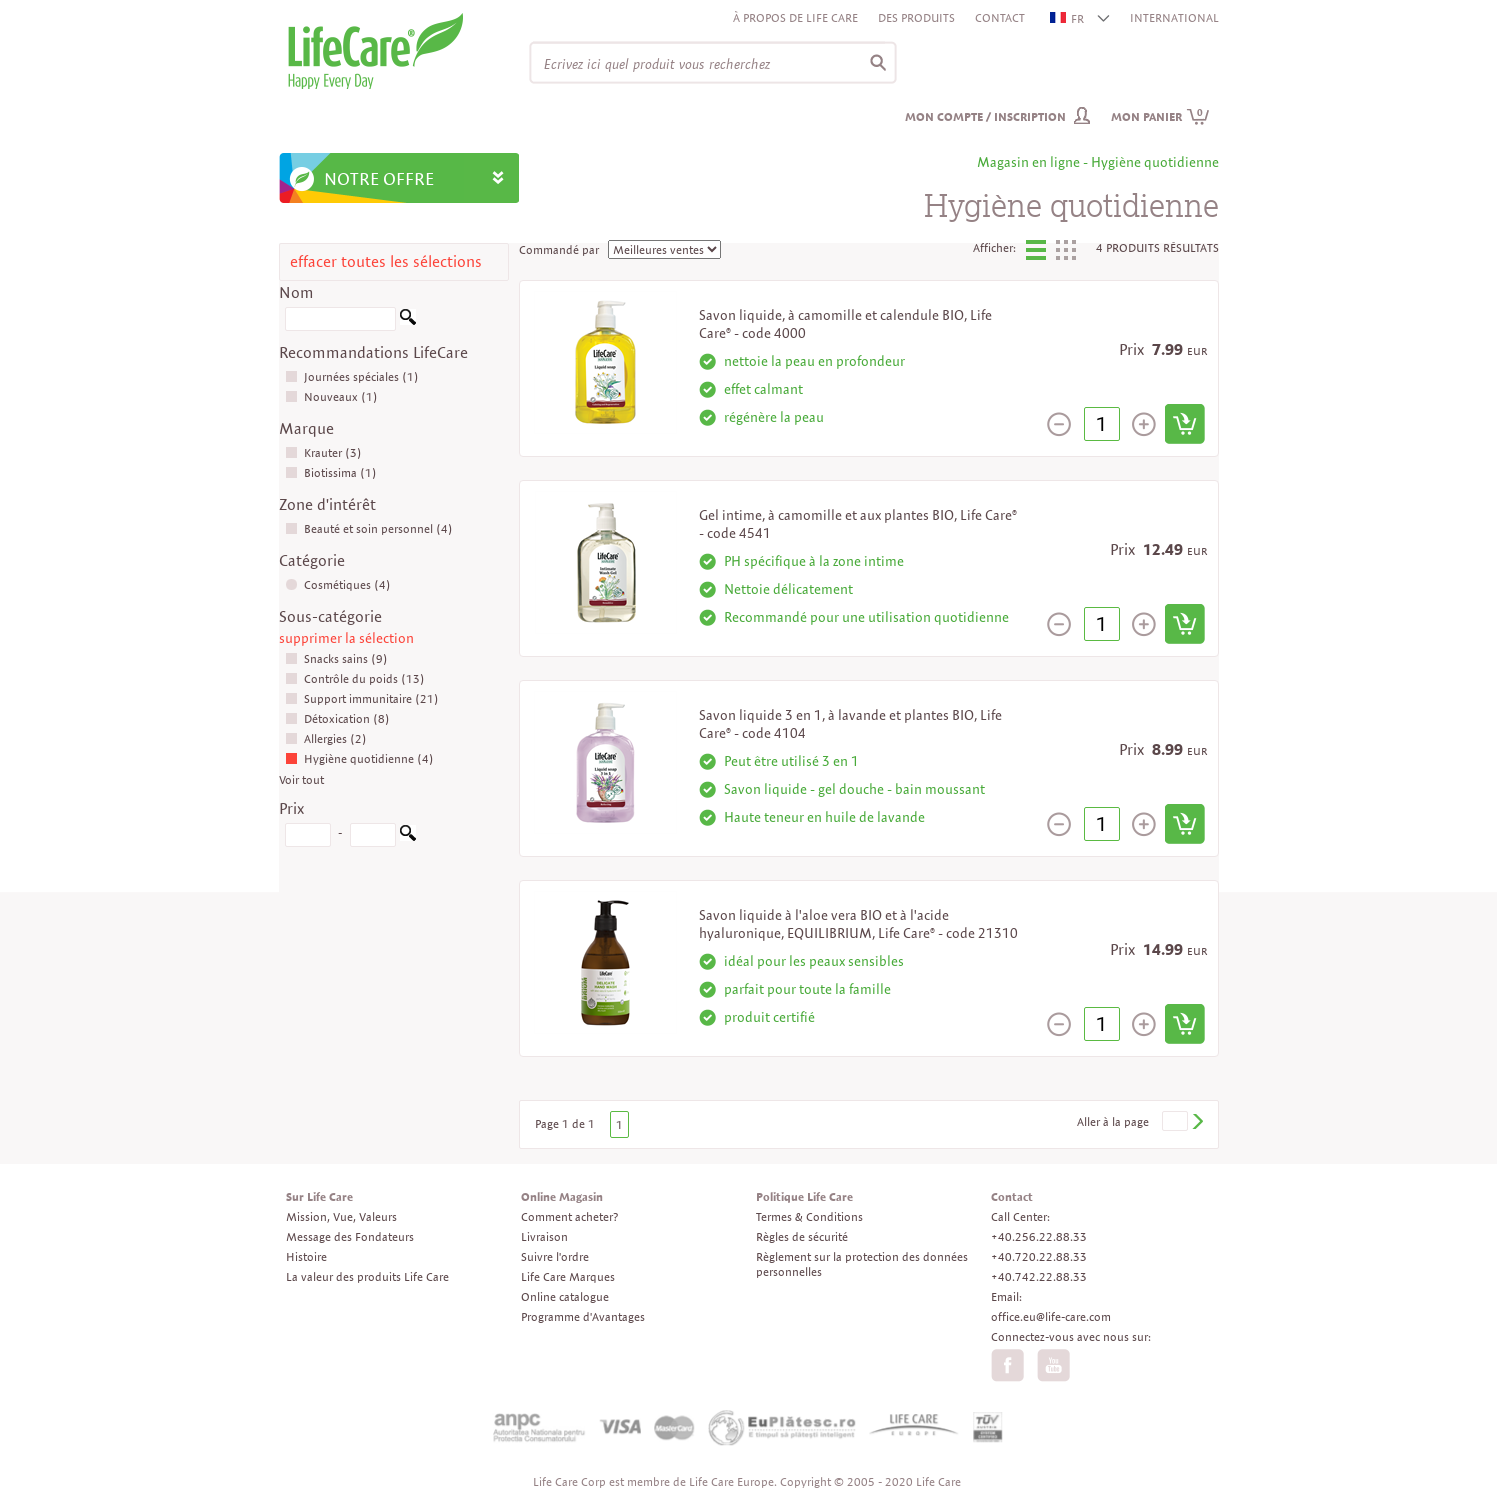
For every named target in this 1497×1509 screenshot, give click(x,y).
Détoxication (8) (337, 718)
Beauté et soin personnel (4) (369, 528)
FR (1068, 18)
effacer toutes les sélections (386, 261)
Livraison (544, 1236)
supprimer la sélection (346, 638)
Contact (1000, 17)
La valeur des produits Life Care (367, 1276)
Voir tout (301, 779)
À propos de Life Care (795, 17)
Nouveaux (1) (331, 396)
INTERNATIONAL (1174, 17)
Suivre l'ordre (555, 1256)
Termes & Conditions (809, 1216)
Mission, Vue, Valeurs (341, 1216)
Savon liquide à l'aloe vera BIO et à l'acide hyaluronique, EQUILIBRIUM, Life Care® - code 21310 (858, 924)
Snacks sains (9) (336, 658)
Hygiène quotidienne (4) (359, 758)
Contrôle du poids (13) (355, 678)
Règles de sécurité (802, 1236)
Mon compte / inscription (985, 116)
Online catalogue (565, 1296)
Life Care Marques (568, 1276)
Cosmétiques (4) (338, 584)
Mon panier (1160, 116)
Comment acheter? (569, 1216)
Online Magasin (562, 1196)
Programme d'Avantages (583, 1316)
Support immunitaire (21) (362, 698)
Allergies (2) (326, 738)
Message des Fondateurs (350, 1236)
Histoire (306, 1256)
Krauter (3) (323, 452)
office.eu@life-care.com (1051, 1316)
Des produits (916, 17)
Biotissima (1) (331, 472)
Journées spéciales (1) (352, 376)
